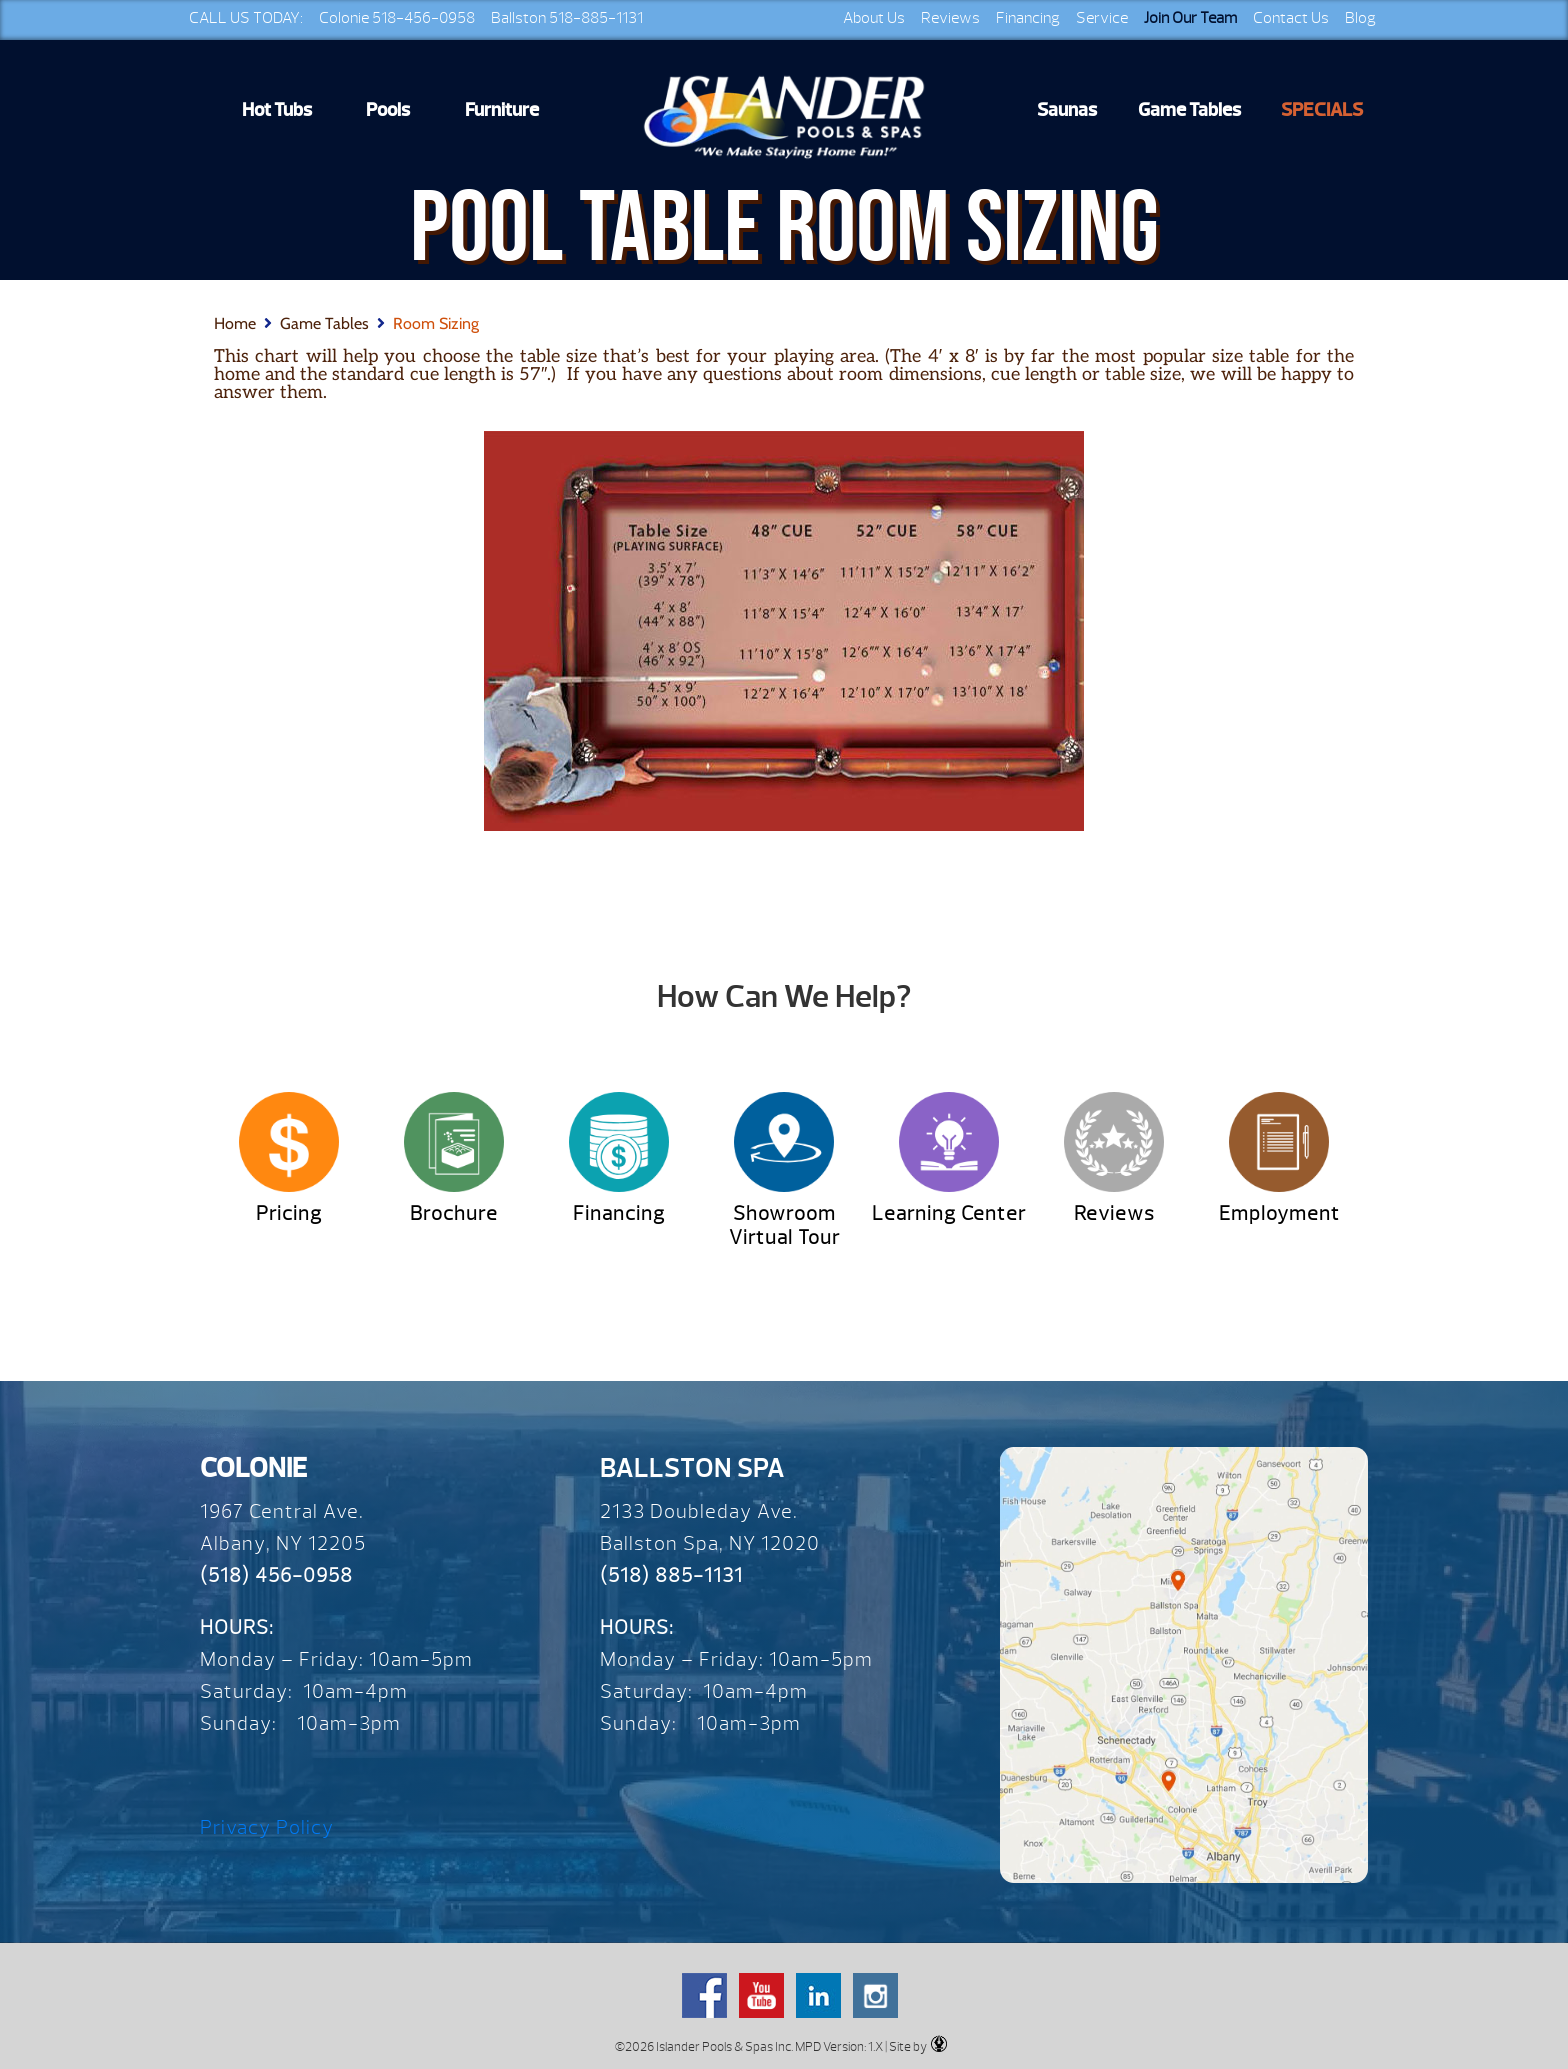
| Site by (915, 2045)
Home (235, 323)
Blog (1360, 18)
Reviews (950, 18)
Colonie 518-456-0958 (397, 18)
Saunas (1067, 110)
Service (1102, 18)
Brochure (454, 1213)
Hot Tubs (277, 110)
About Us (874, 18)
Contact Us (1291, 18)
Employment (1279, 1213)
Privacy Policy (267, 1827)
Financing (1028, 18)
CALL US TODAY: (246, 18)
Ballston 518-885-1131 (567, 18)
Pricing (289, 1213)
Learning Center (949, 1213)
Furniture (502, 110)
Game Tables (1189, 110)
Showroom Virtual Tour (784, 1225)
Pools (388, 110)
